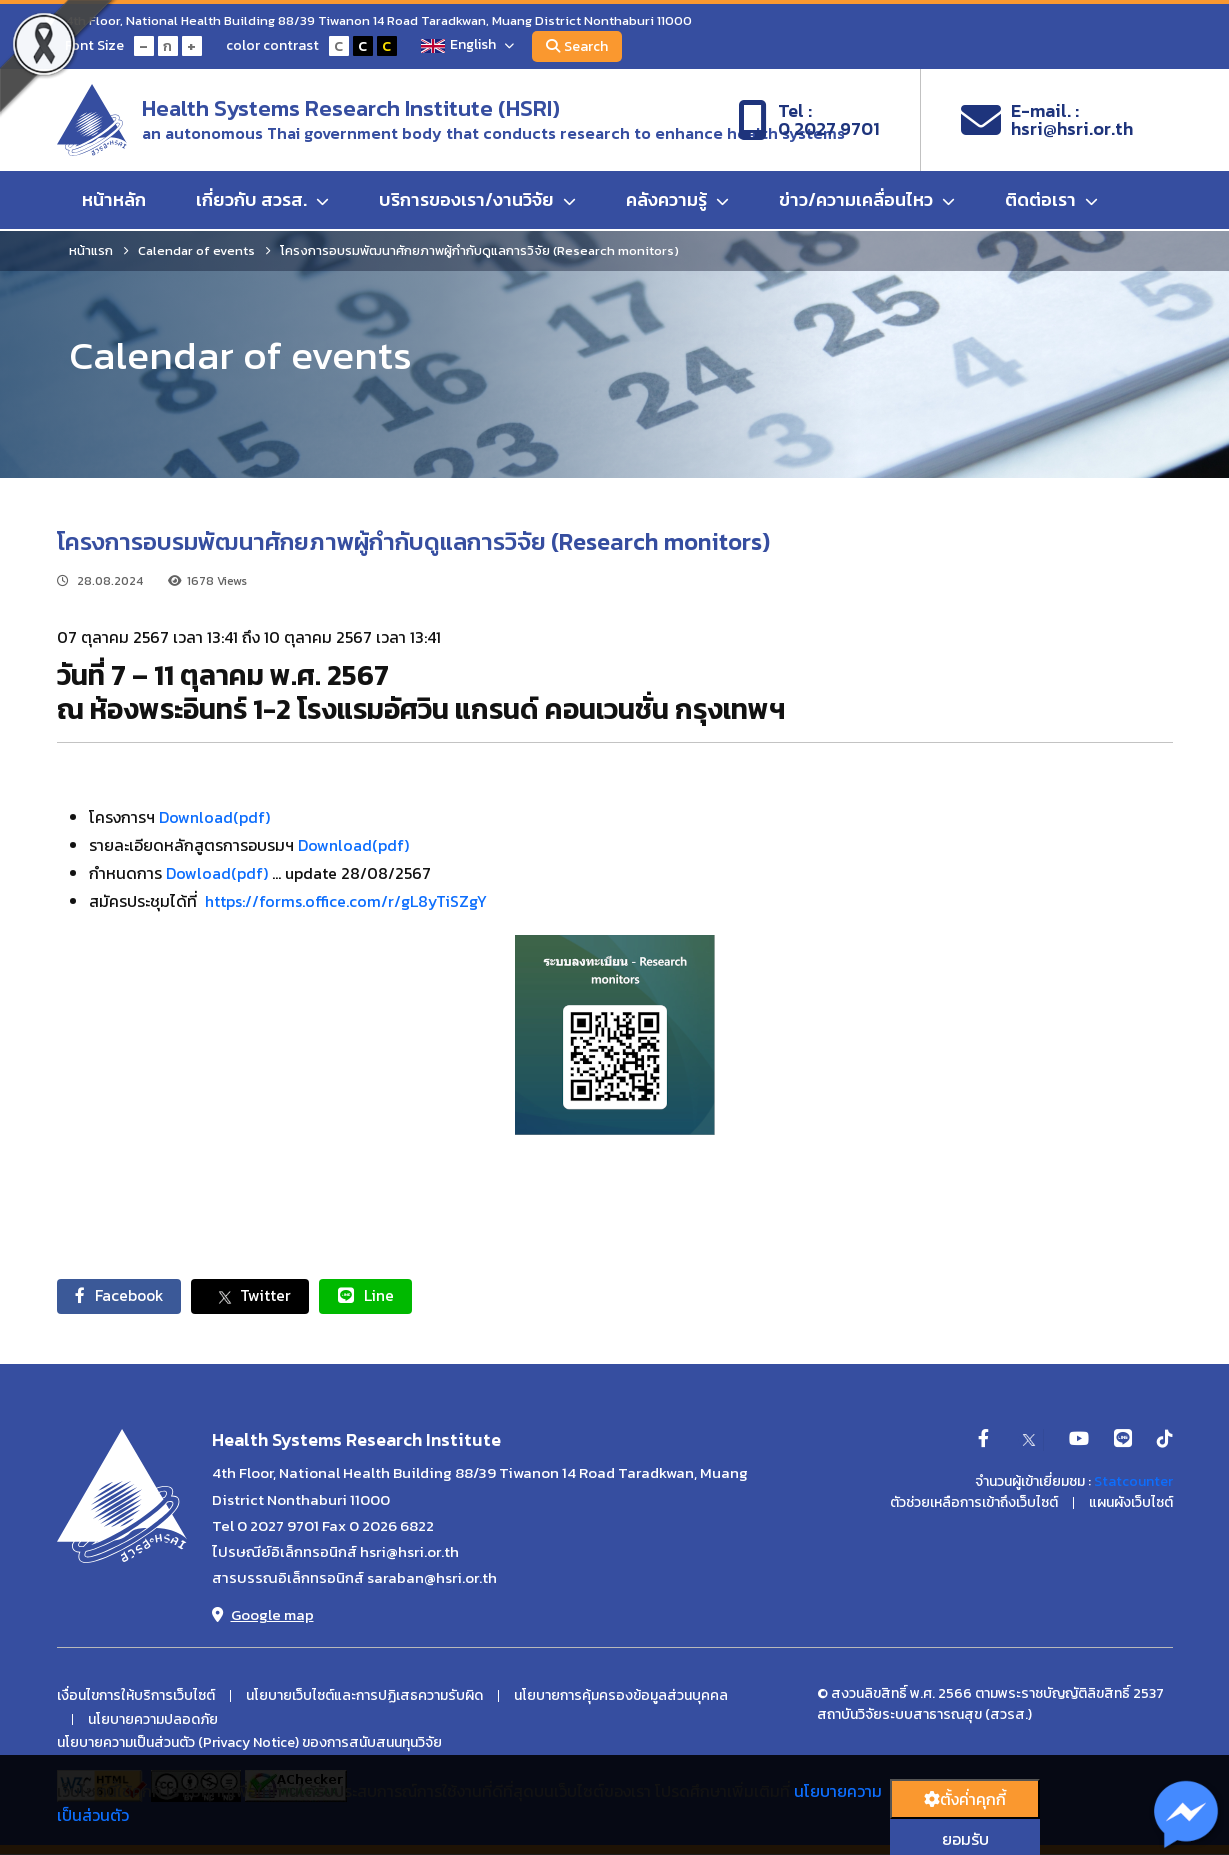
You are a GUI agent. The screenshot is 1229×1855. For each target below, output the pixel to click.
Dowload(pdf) (217, 873)
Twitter (258, 1296)
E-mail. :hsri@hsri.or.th (1047, 121)
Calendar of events (196, 250)
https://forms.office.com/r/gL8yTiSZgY (346, 901)
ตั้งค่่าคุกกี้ (965, 1799)
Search (580, 46)
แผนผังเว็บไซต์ (1131, 1504)
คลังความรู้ (677, 201)
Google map (263, 1615)
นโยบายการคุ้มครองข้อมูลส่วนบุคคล (621, 1697)
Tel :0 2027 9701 (809, 121)
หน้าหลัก (114, 201)
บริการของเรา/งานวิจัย (477, 201)
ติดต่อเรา (1051, 201)
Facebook (122, 1296)
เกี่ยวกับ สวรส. (262, 201)
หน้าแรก (91, 250)
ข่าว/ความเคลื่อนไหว (867, 201)
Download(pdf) (214, 817)
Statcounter (1133, 1482)
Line (377, 1296)
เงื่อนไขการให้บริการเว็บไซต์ (136, 1697)
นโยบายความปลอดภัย (153, 1721)
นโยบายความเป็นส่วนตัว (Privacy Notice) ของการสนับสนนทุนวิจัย (249, 1744)
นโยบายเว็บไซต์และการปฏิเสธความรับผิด (364, 1697)
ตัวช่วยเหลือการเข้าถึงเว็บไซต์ (974, 1504)
